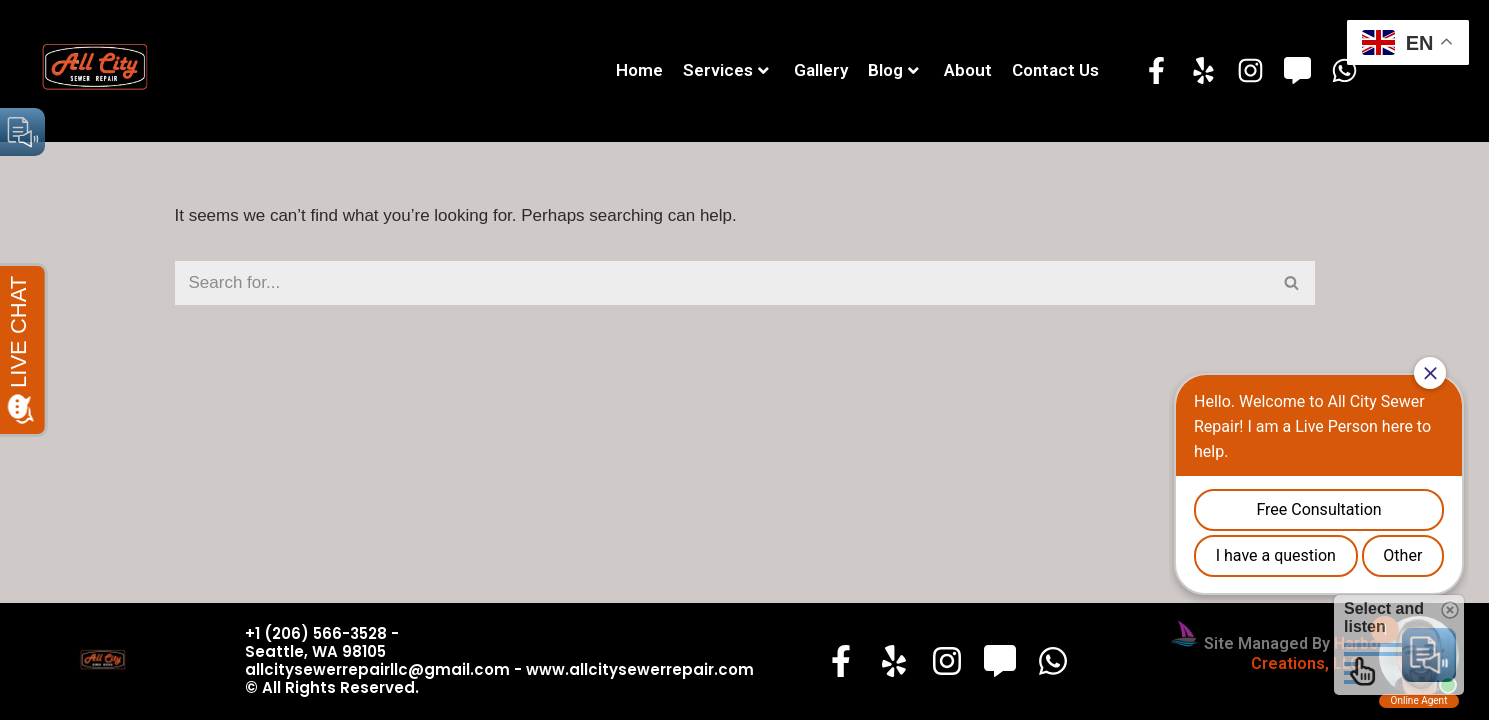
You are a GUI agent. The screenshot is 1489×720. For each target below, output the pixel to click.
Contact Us (1055, 70)
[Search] (722, 283)
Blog (893, 70)
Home (639, 70)
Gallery (821, 70)
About (968, 70)
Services (726, 70)
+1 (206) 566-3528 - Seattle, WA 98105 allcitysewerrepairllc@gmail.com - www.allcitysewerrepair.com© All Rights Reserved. (499, 660)
